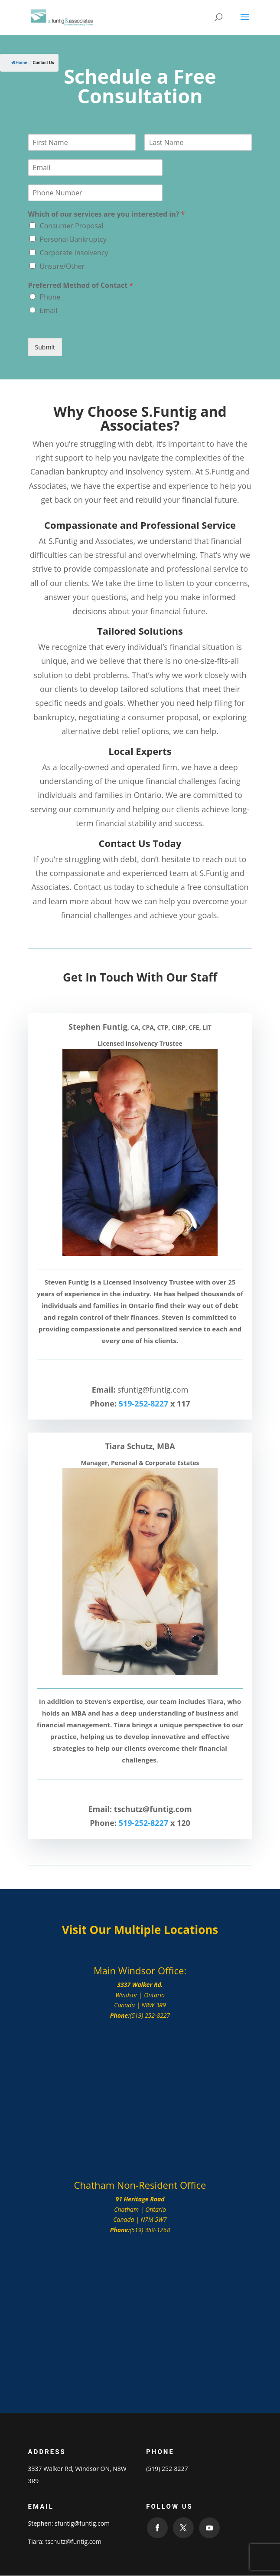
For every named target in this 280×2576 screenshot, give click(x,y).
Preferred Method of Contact (80, 285)
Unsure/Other (62, 266)
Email (49, 310)
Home (19, 62)
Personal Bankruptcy (73, 239)
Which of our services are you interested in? (106, 214)
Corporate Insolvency (74, 252)
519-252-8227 (144, 1403)
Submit (45, 347)
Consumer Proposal (72, 226)
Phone (50, 297)
